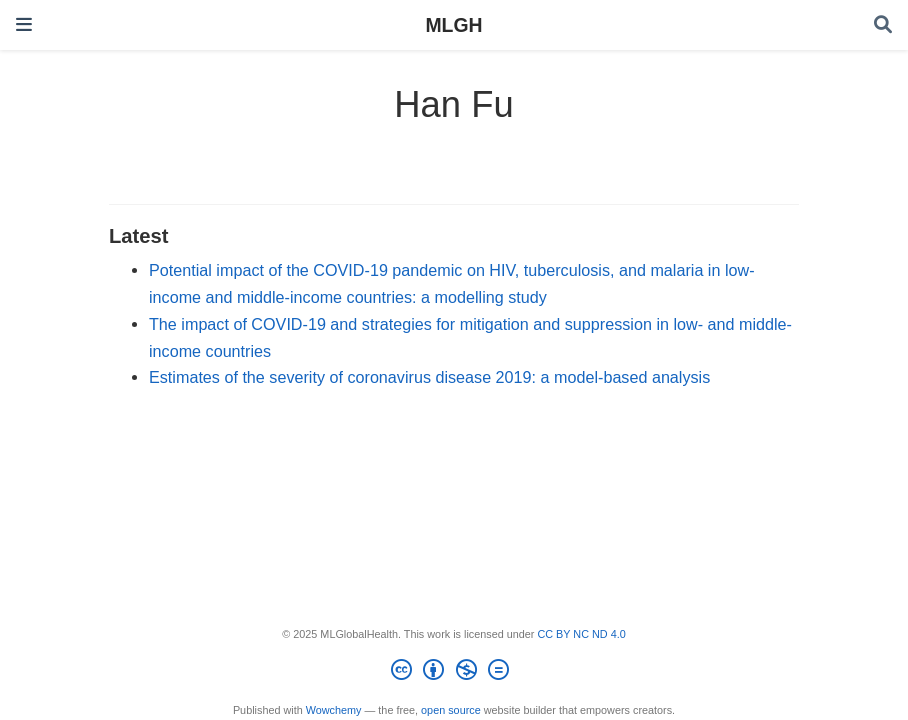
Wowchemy (334, 710)
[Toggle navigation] (24, 24)
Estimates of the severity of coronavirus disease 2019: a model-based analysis (429, 377)
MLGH (453, 25)
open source (451, 710)
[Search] (883, 25)
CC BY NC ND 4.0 (581, 634)
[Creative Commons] (453, 673)
